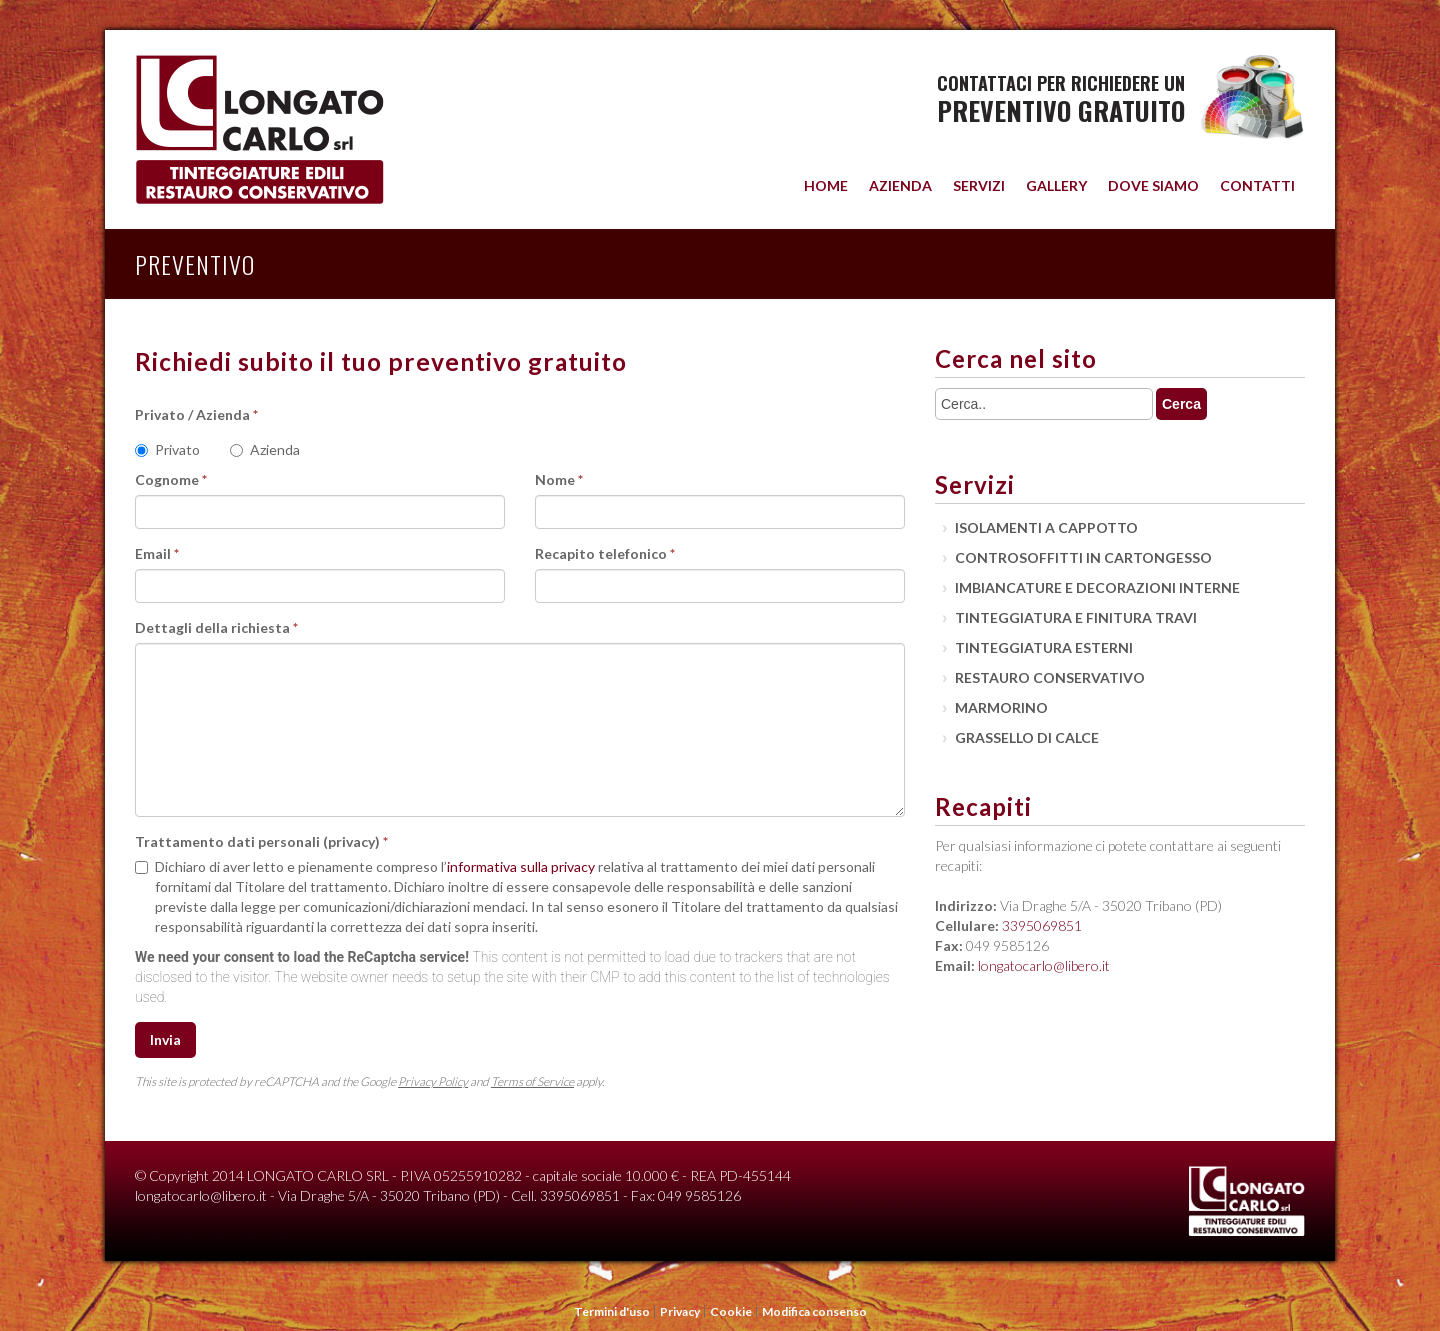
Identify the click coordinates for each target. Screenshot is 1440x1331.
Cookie (732, 1311)
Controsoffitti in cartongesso (1083, 557)
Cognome (171, 479)
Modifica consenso (814, 1311)
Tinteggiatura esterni (1044, 647)
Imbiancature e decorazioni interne (1097, 587)
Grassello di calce (1027, 737)
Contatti (1257, 185)
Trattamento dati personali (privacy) (261, 841)
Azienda (900, 185)
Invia (165, 1039)
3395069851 (1042, 925)
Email (157, 553)
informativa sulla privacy (521, 866)
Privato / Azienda (196, 414)
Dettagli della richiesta (216, 627)
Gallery (1056, 185)
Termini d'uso (613, 1311)
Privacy (681, 1311)
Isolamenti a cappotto (1046, 527)
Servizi (979, 185)
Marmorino (1001, 707)
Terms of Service (532, 1081)
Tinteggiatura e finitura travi (1076, 617)
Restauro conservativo (1050, 677)
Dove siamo (1153, 185)
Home (826, 185)
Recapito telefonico (605, 553)
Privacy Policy (433, 1081)
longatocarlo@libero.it (1044, 965)
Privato (167, 449)
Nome (559, 479)
